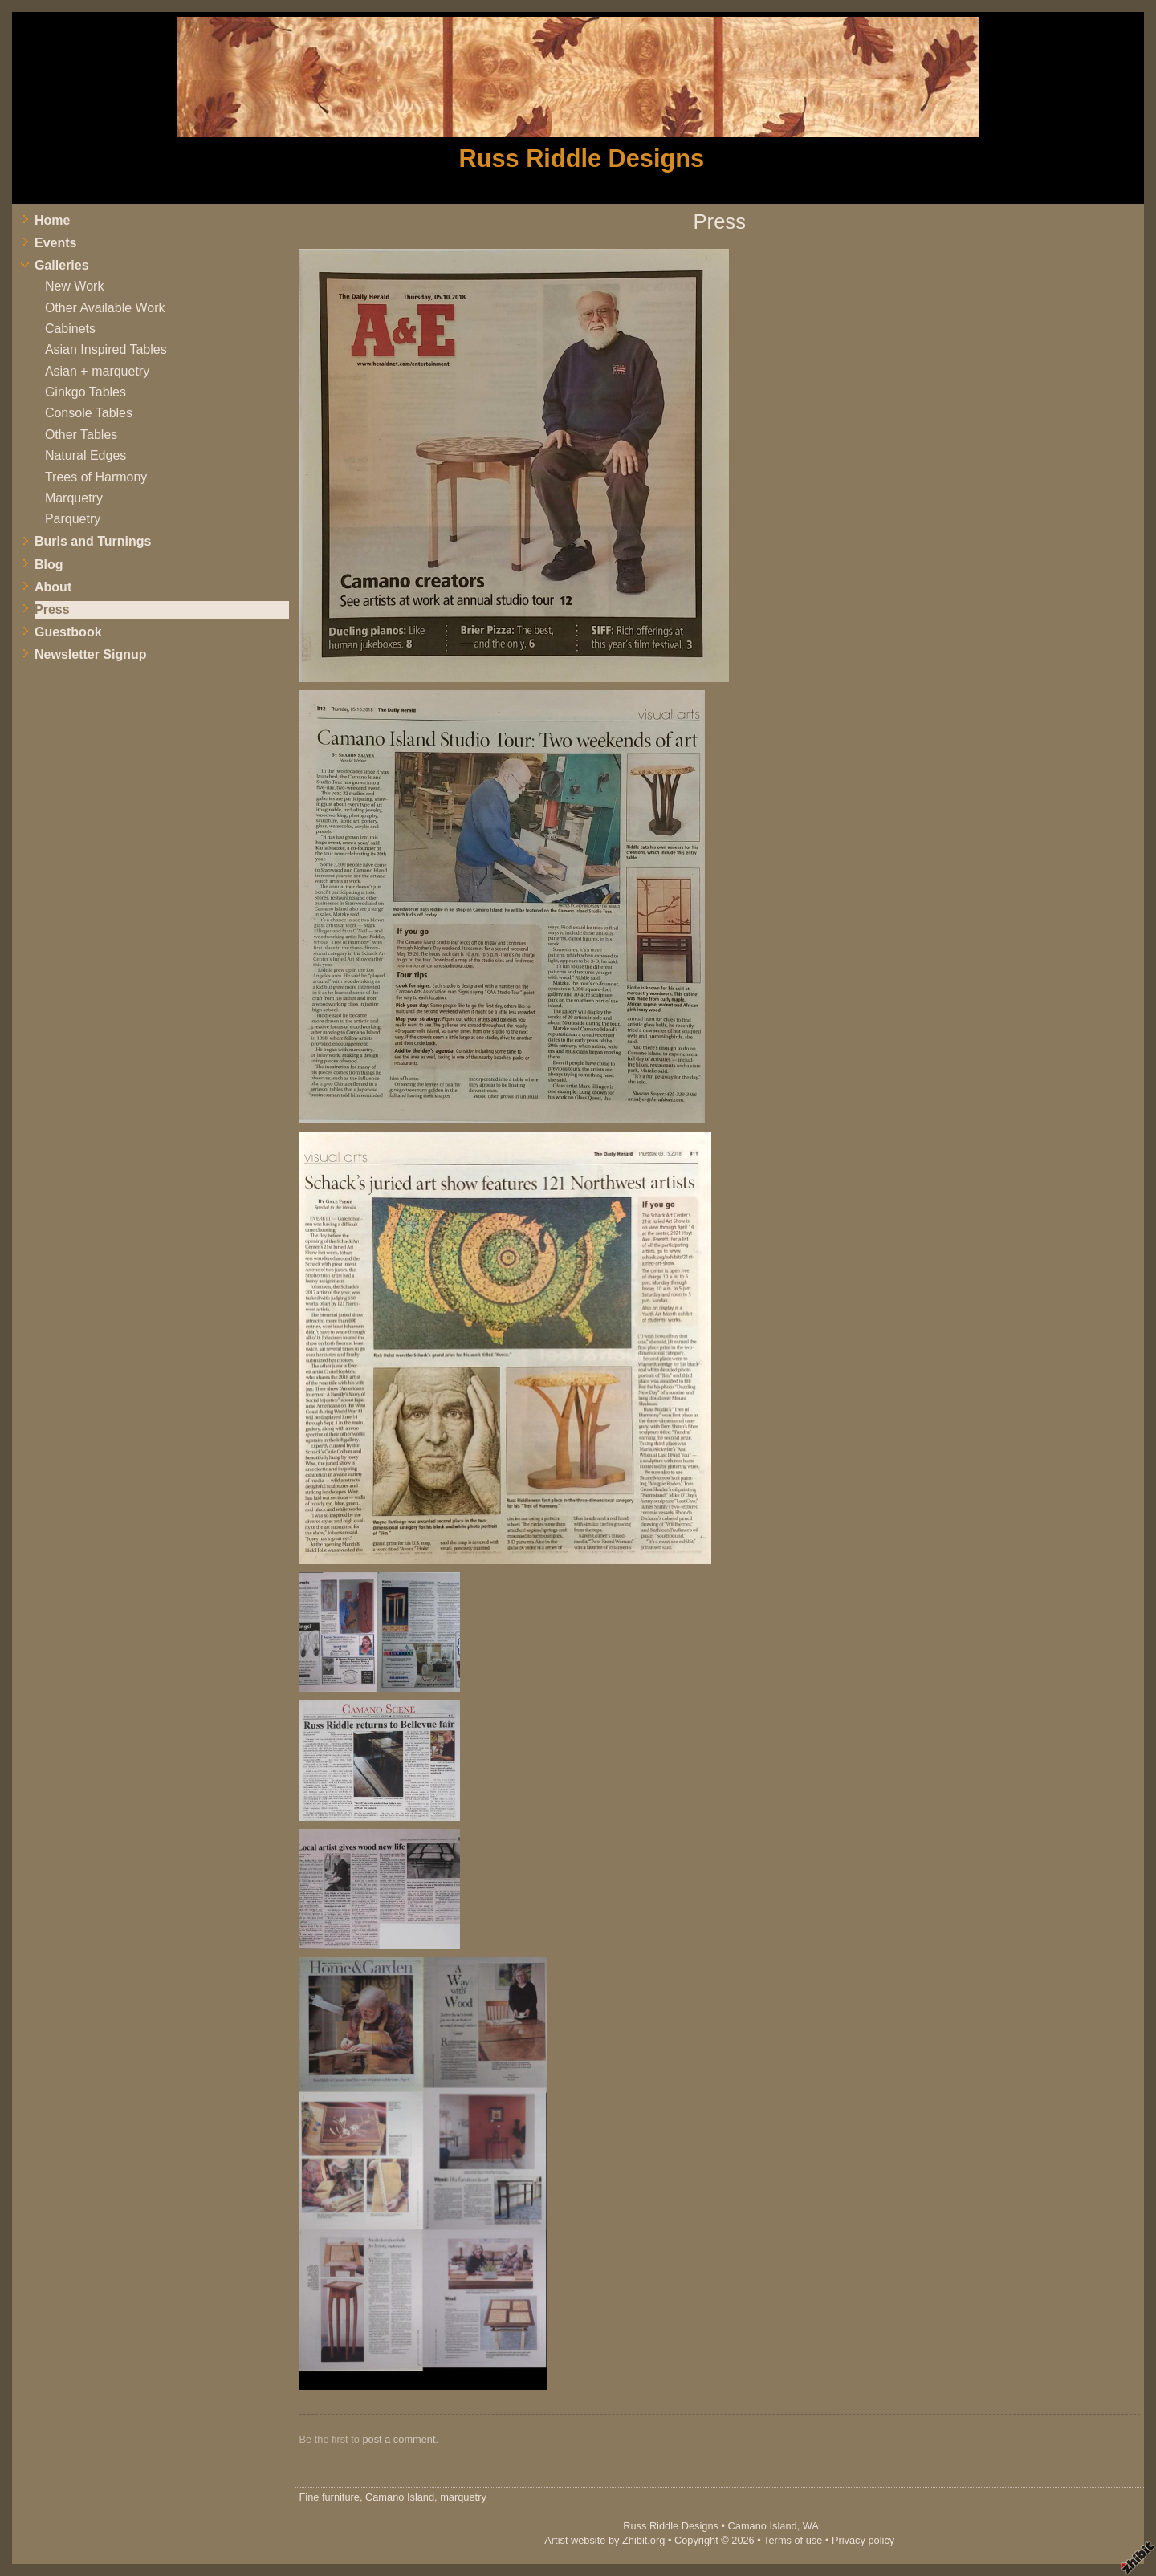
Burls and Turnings (93, 541)
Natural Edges (85, 455)
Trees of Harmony (96, 477)
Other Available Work (105, 308)
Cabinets (70, 328)
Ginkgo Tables (85, 392)
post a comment (398, 2439)
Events (55, 243)
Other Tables (81, 434)
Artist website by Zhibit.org (604, 2540)
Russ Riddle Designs (582, 158)
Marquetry (74, 498)
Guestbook (68, 632)
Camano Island (762, 2526)
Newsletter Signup (91, 654)
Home (52, 220)
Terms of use (792, 2540)
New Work (74, 286)
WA (811, 2526)
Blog (49, 564)
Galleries (62, 265)
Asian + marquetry (97, 371)
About (53, 587)
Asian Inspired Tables (106, 349)
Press (52, 609)
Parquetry (72, 519)
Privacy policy (863, 2540)
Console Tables (88, 413)
